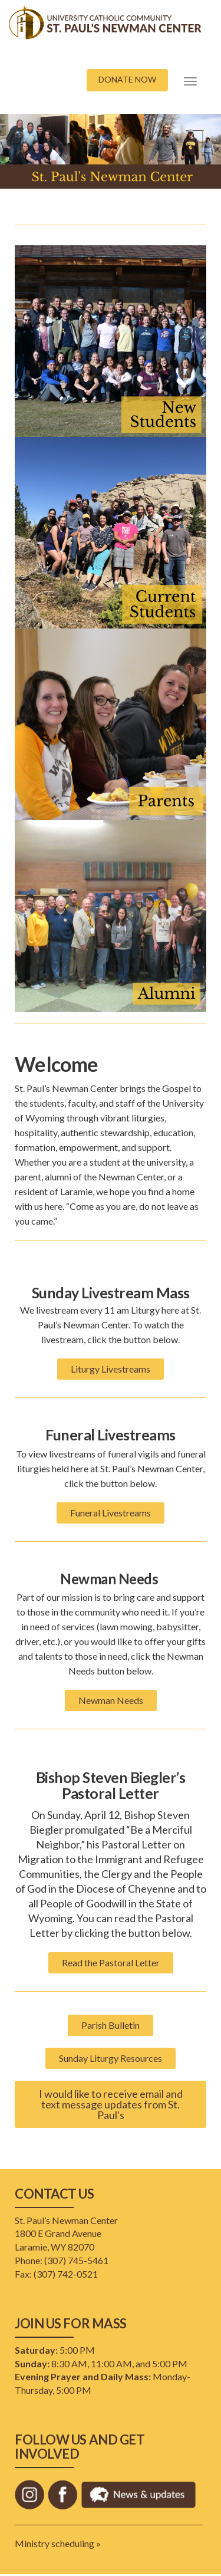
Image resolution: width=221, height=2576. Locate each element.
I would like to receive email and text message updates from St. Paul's (111, 2104)
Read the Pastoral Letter (111, 1962)
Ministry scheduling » (58, 2543)
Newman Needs (110, 1700)
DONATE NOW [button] (127, 79)
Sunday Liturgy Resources (110, 2058)
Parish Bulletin (110, 2025)
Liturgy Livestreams (110, 1368)
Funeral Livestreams (110, 1512)
